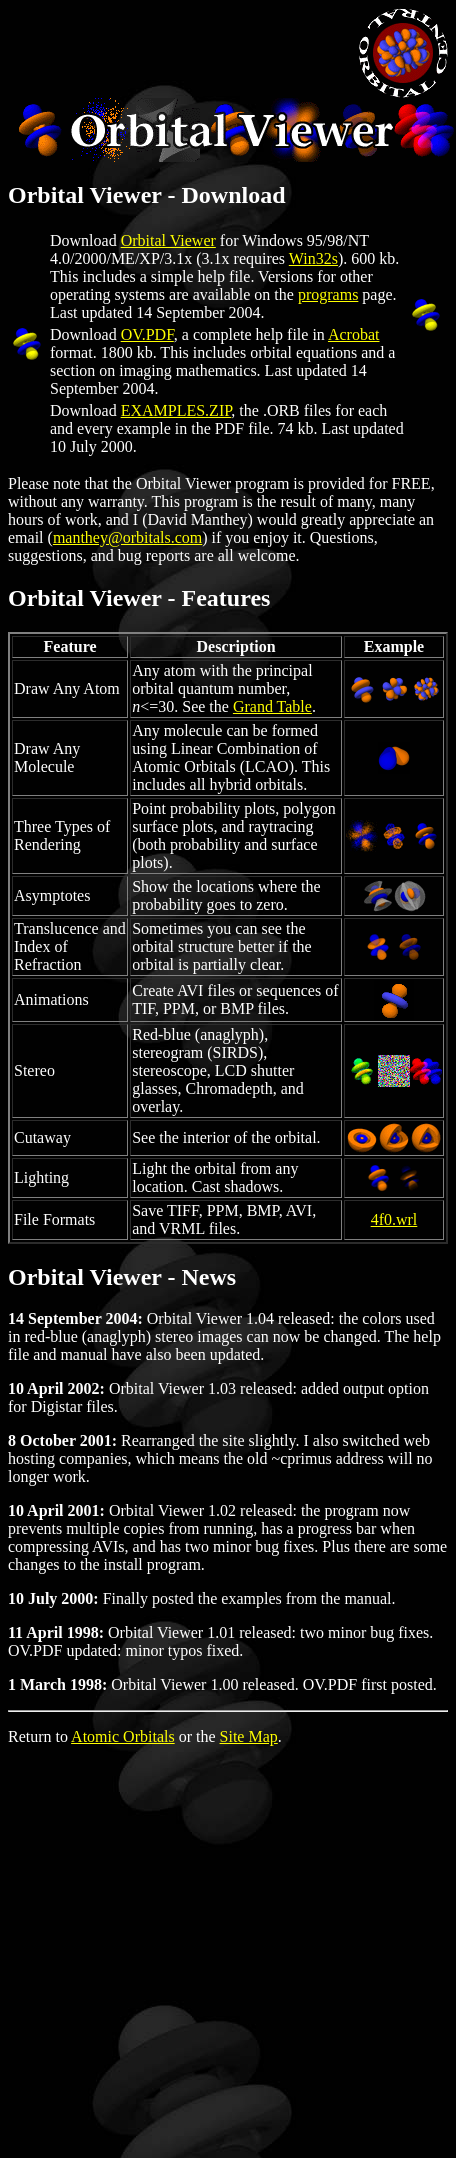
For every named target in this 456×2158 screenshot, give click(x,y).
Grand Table (272, 706)
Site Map (249, 1736)
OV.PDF (147, 334)
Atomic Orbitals (123, 1736)
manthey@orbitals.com (127, 537)
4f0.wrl (394, 1219)
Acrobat (354, 334)
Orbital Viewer (168, 240)
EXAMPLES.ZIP (176, 410)
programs (328, 294)
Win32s (313, 258)
